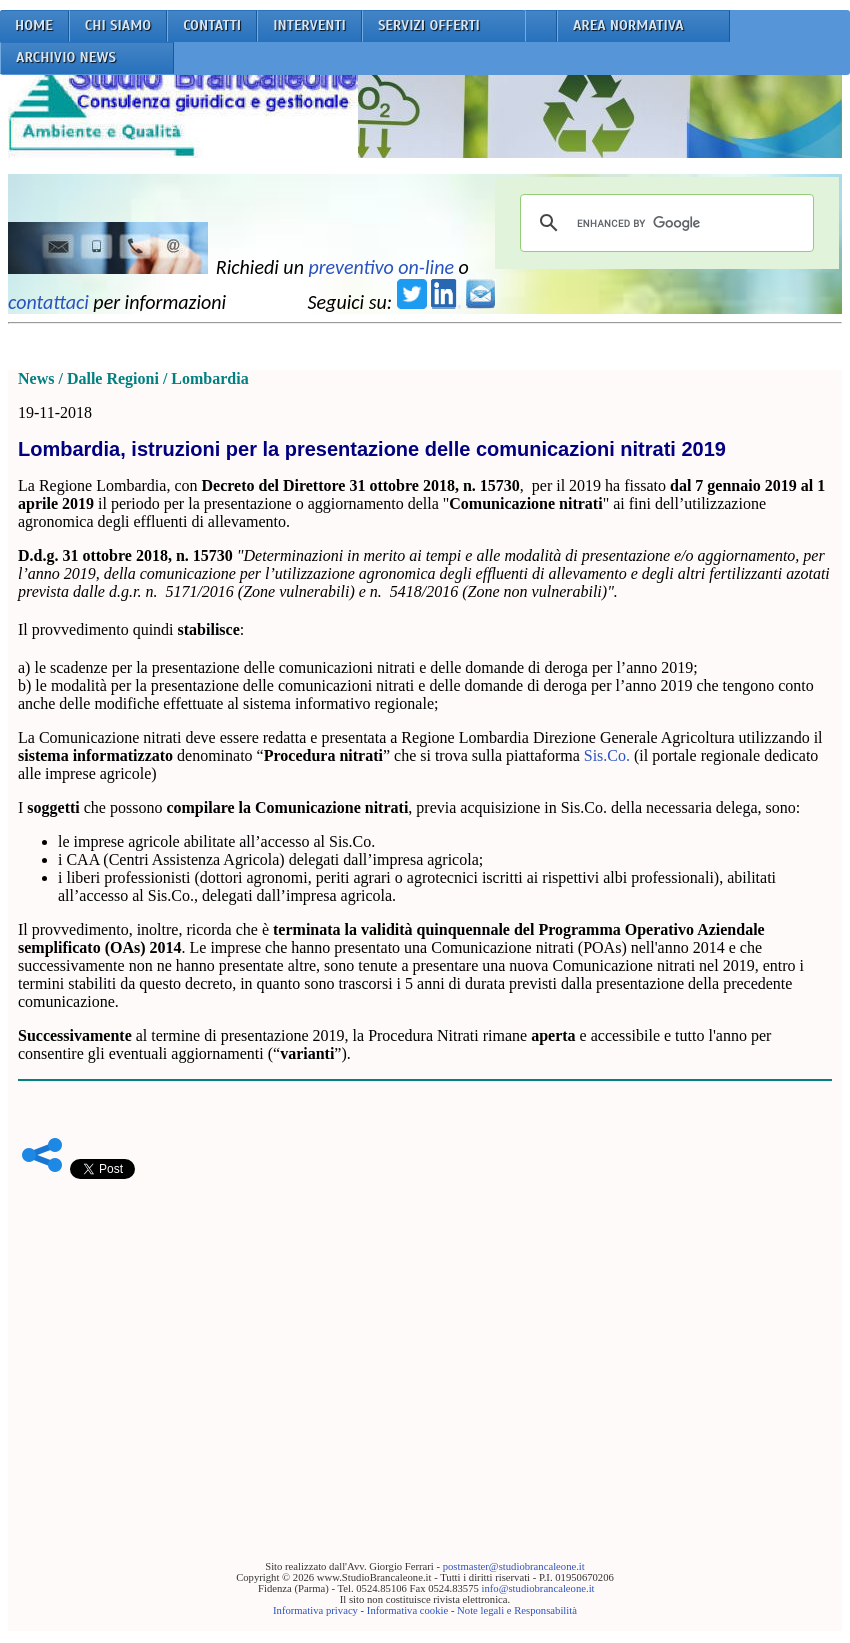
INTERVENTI (309, 25)
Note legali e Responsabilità (517, 1610)
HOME (34, 25)
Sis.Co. (607, 755)
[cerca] (664, 223)
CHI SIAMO (118, 25)
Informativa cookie (407, 1610)
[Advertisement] (425, 1339)
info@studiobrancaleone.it (537, 1588)
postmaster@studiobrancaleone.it (514, 1566)
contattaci (48, 302)
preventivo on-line (381, 267)
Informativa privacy (315, 1610)
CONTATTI (212, 25)
